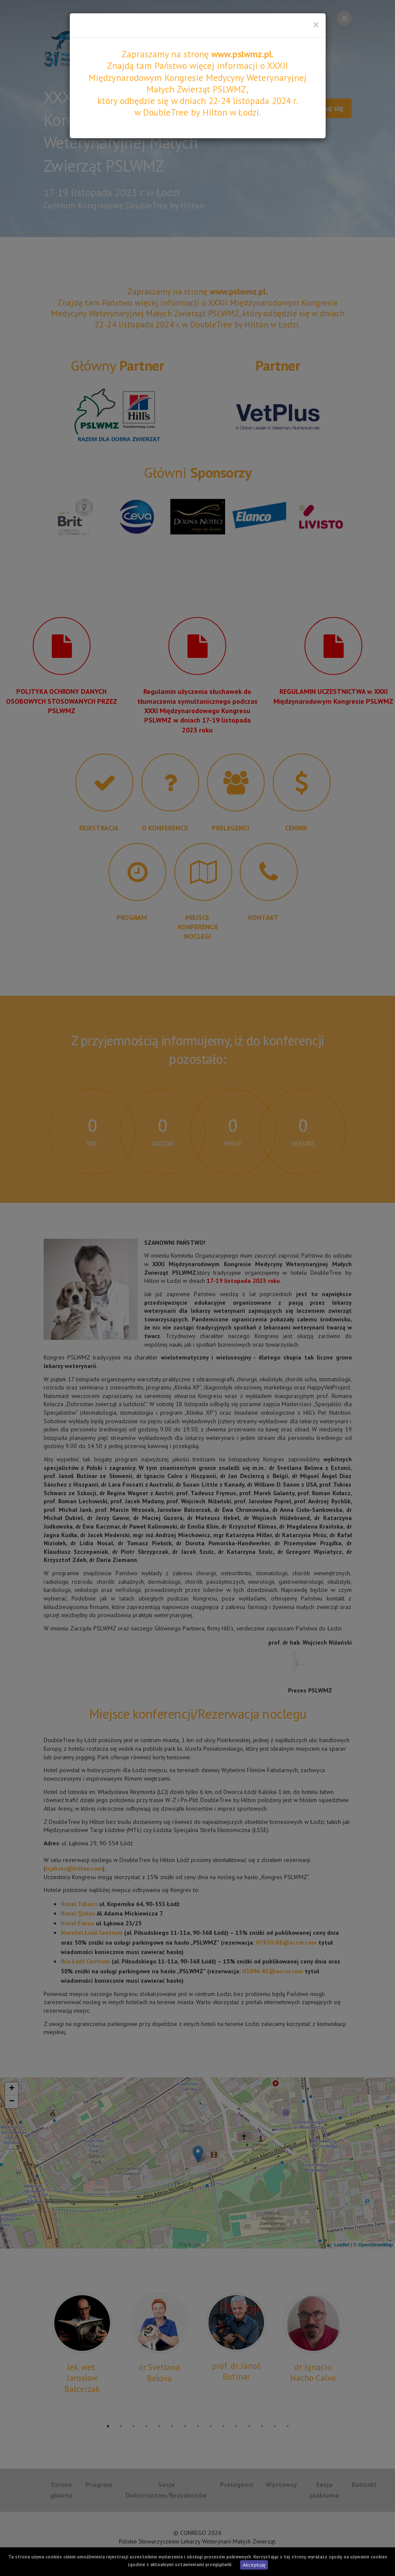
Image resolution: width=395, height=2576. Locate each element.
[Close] (316, 25)
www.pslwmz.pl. (242, 54)
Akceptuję (254, 2564)
